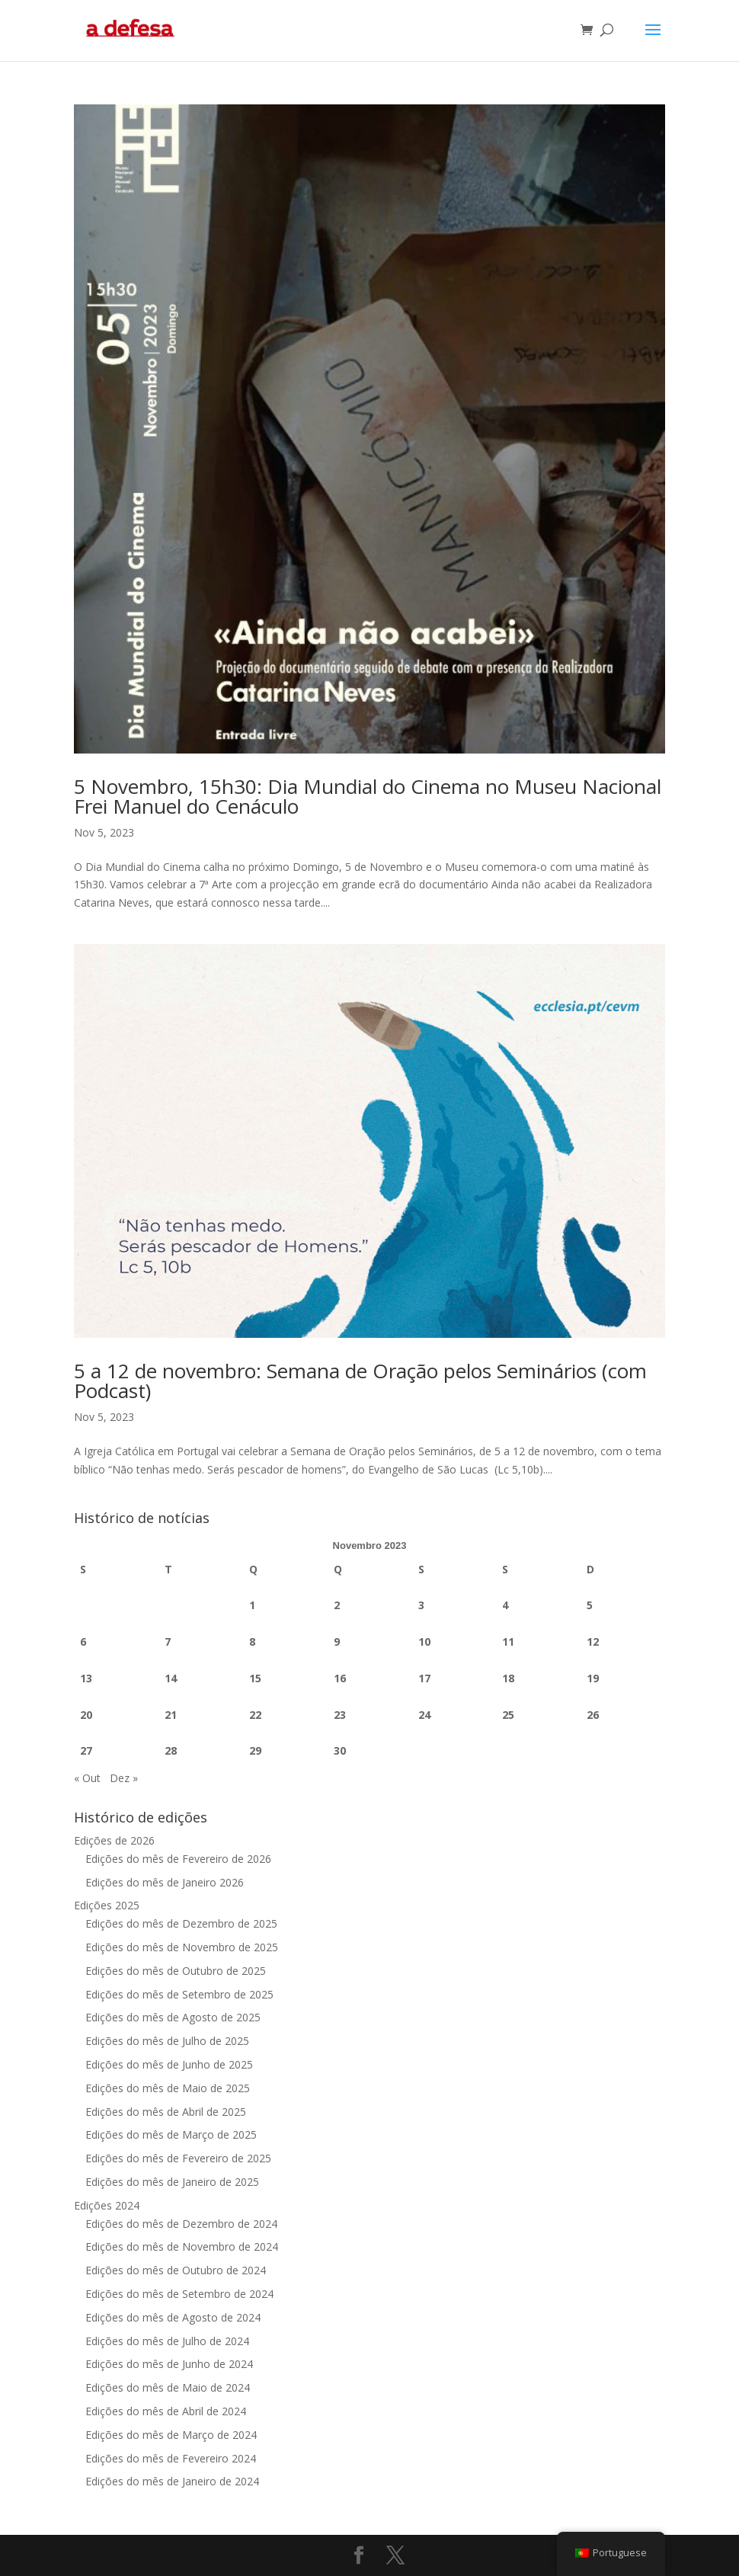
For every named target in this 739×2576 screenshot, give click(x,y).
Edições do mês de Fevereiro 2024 (170, 2458)
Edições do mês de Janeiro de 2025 (172, 2181)
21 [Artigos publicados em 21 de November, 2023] (171, 1714)
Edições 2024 (106, 2205)
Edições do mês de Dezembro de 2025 (181, 1923)
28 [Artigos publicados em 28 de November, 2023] (171, 1750)
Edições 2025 (106, 1905)
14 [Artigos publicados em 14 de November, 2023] (171, 1678)
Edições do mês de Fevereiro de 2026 (178, 1858)
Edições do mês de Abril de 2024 (165, 2411)
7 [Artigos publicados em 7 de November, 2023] (168, 1641)
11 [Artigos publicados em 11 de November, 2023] (508, 1641)
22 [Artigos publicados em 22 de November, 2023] (255, 1714)
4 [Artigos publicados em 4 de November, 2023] (505, 1605)
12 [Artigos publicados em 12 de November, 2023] (593, 1641)
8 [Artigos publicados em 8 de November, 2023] (252, 1641)
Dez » (124, 1778)
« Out (87, 1778)
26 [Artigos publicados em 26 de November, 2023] (593, 1714)
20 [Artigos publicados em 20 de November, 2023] (86, 1714)
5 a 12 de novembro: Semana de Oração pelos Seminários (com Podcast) (360, 1380)
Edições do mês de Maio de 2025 (167, 2088)
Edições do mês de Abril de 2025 (165, 2111)
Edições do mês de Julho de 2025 (167, 2041)
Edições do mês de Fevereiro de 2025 (178, 2158)
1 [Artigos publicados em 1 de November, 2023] (252, 1605)
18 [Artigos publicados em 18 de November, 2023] (508, 1678)
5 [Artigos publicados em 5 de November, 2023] (590, 1605)
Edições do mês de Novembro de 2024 (181, 2246)
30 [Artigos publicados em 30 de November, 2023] (340, 1750)
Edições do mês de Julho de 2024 (167, 2341)
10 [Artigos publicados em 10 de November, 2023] (424, 1641)
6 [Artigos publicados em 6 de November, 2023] (83, 1641)
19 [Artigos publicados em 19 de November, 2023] (593, 1678)
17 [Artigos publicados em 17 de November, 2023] (424, 1678)
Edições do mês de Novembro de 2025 (181, 1947)
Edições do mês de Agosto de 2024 (173, 2317)
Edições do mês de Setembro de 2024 (179, 2293)
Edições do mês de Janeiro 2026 (164, 1882)
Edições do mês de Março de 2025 (171, 2134)
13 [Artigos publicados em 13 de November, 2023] (86, 1678)
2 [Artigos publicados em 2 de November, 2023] (337, 1605)
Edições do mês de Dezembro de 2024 (181, 2223)
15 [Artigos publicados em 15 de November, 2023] (255, 1678)
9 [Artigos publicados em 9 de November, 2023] (337, 1641)
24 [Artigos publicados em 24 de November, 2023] (424, 1714)
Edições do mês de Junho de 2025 (169, 2064)
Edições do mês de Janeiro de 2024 (172, 2481)
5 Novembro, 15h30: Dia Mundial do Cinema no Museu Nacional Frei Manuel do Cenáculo (367, 796)
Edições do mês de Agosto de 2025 (173, 2017)
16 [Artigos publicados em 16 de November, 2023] (340, 1678)
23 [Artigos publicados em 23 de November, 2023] (340, 1714)
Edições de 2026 (114, 1840)
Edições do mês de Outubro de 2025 (175, 1970)
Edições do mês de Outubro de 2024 (175, 2270)
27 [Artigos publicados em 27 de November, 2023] (86, 1750)
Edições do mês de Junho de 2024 (169, 2364)
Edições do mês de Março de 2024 (171, 2434)
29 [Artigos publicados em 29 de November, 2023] (255, 1750)
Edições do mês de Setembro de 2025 (179, 1994)
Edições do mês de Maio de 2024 (167, 2387)
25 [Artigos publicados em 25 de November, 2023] (508, 1714)
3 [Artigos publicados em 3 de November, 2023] (421, 1605)
